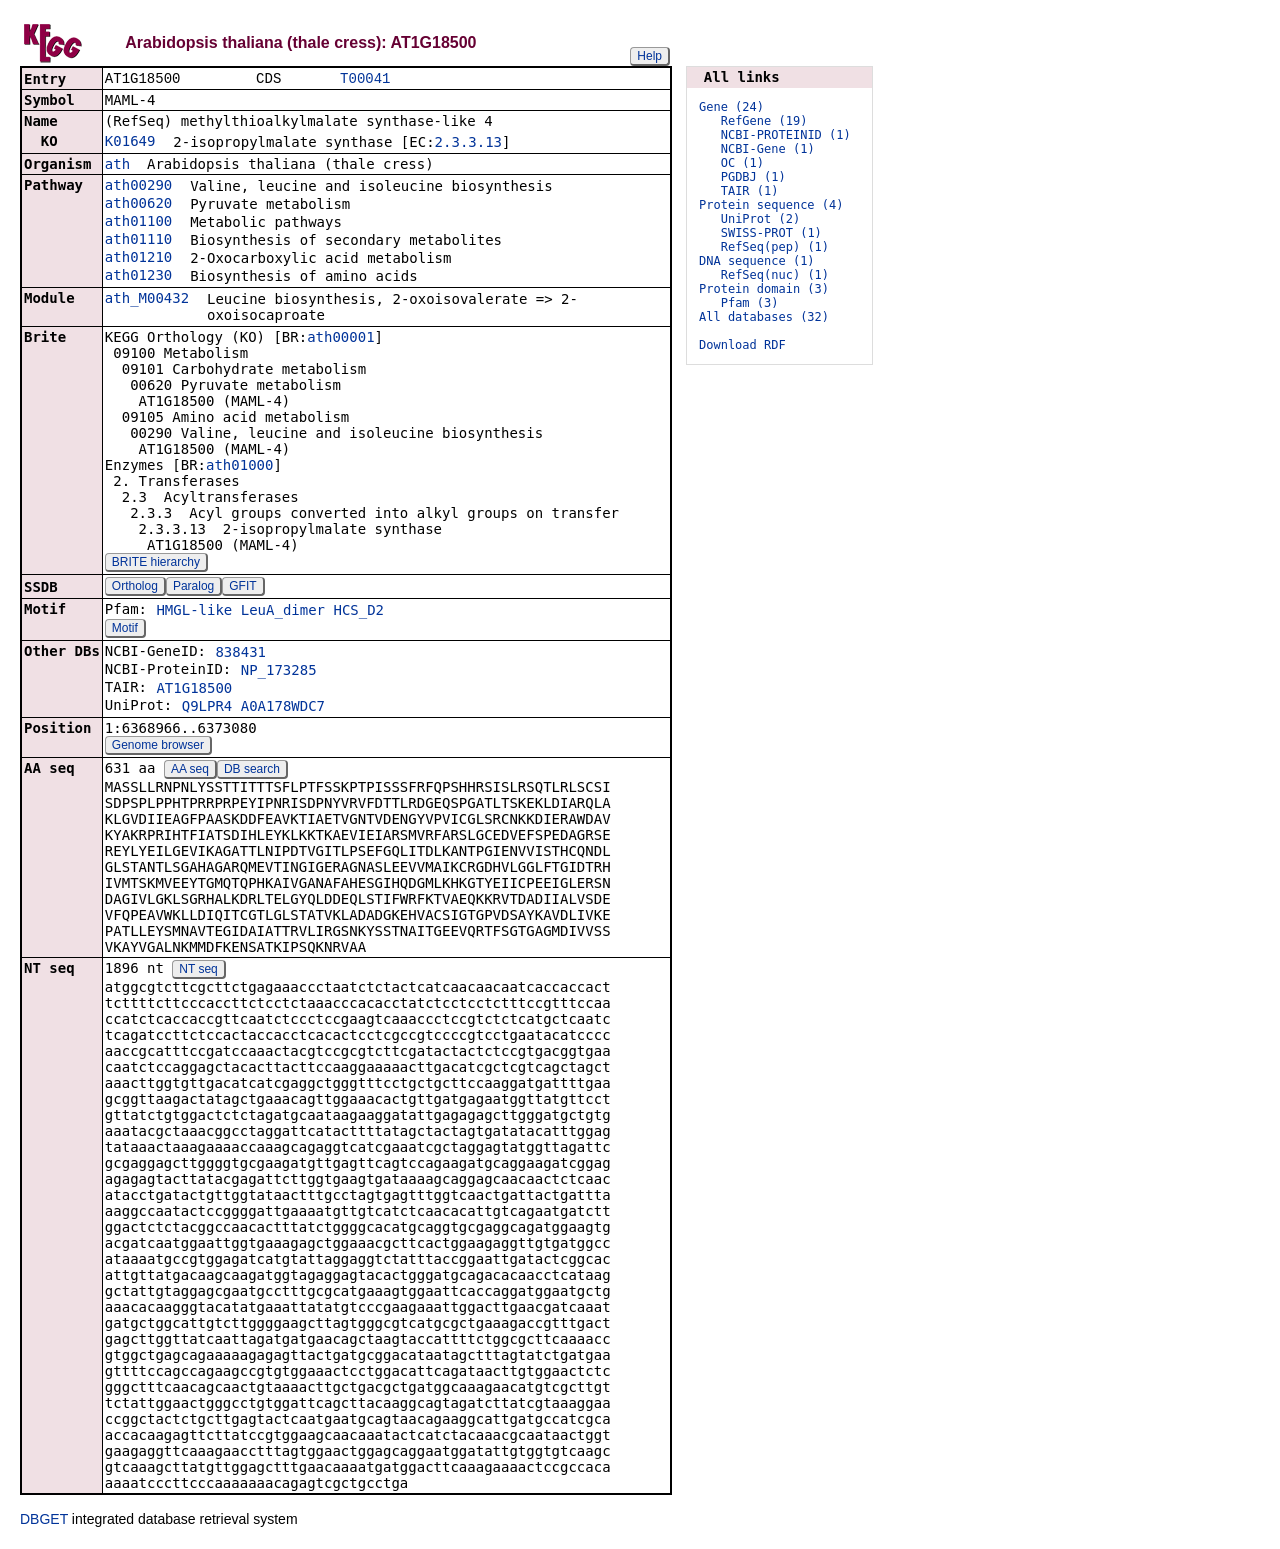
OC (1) (742, 163)
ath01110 (138, 241)
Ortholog (135, 588)
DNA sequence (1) (757, 261)
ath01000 (239, 467)
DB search (252, 771)
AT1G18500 (194, 690)
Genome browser (158, 747)
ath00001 (340, 339)
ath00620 (138, 205)
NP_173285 (279, 672)
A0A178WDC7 (283, 708)
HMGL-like (194, 612)
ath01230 (138, 277)
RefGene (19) (764, 121)
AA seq (190, 771)
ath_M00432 (147, 300)
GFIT (242, 588)
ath (117, 166)
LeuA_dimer (283, 612)
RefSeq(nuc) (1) (775, 275)
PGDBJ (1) (753, 177)
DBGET (44, 1521)
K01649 (130, 143)
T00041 (365, 79)
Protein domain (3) (764, 289)
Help (649, 56)
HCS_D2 (358, 612)
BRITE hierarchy (156, 564)
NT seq (198, 971)
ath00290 (138, 187)
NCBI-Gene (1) (768, 149)
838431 (240, 654)
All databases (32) (764, 317)
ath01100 (138, 223)
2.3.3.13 (468, 144)
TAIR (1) (750, 191)
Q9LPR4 (207, 708)
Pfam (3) (750, 303)
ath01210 (138, 259)
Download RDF (742, 345)
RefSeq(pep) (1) (775, 247)
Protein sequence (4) (771, 205)
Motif (125, 630)
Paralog (193, 588)
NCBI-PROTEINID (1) (786, 135)
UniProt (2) (760, 219)
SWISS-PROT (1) (771, 233)
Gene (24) (731, 107)
